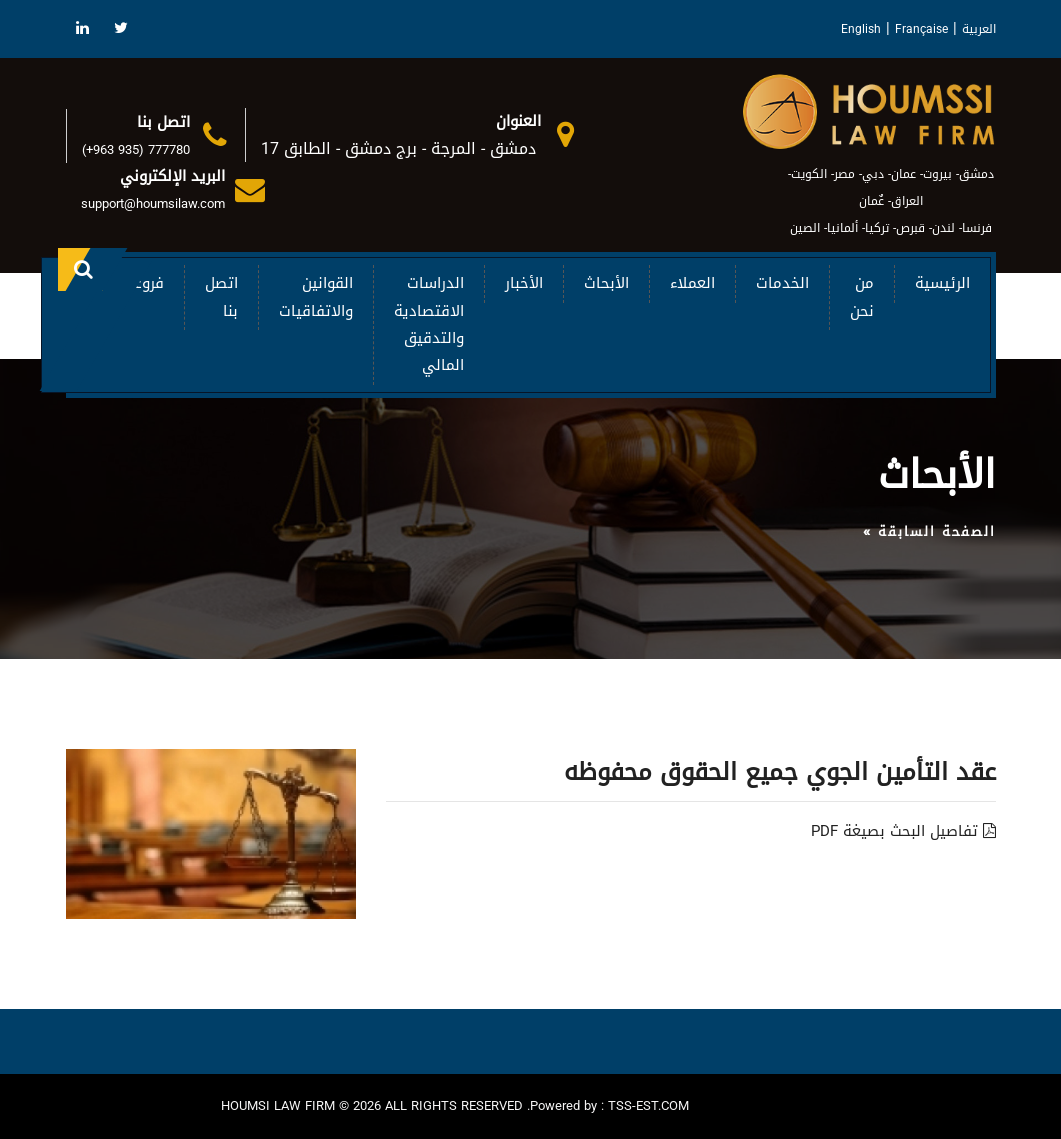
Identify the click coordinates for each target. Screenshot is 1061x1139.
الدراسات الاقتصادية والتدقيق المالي (429, 324)
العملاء (692, 283)
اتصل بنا (221, 296)
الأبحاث (606, 283)
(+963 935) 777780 (136, 149)
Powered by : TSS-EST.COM (609, 1106)
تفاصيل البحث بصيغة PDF (903, 831)
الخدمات (782, 283)
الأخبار (524, 283)
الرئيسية (942, 283)
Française (921, 29)
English (861, 29)
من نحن (862, 296)
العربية (979, 29)
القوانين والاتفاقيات (316, 296)
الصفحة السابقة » (929, 531)
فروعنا (144, 283)
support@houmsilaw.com (153, 203)
